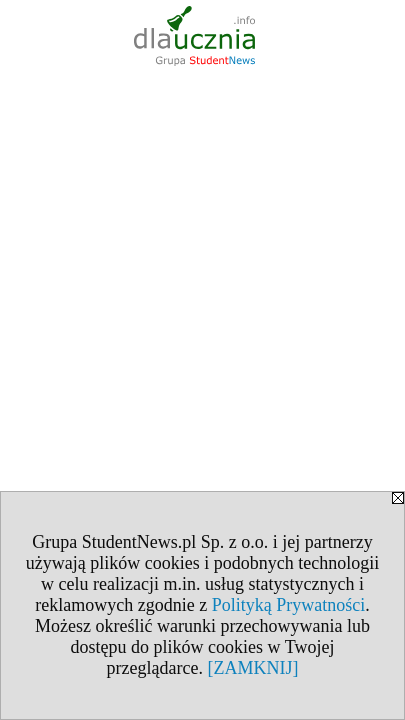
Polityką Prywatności (289, 605)
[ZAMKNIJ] (252, 668)
